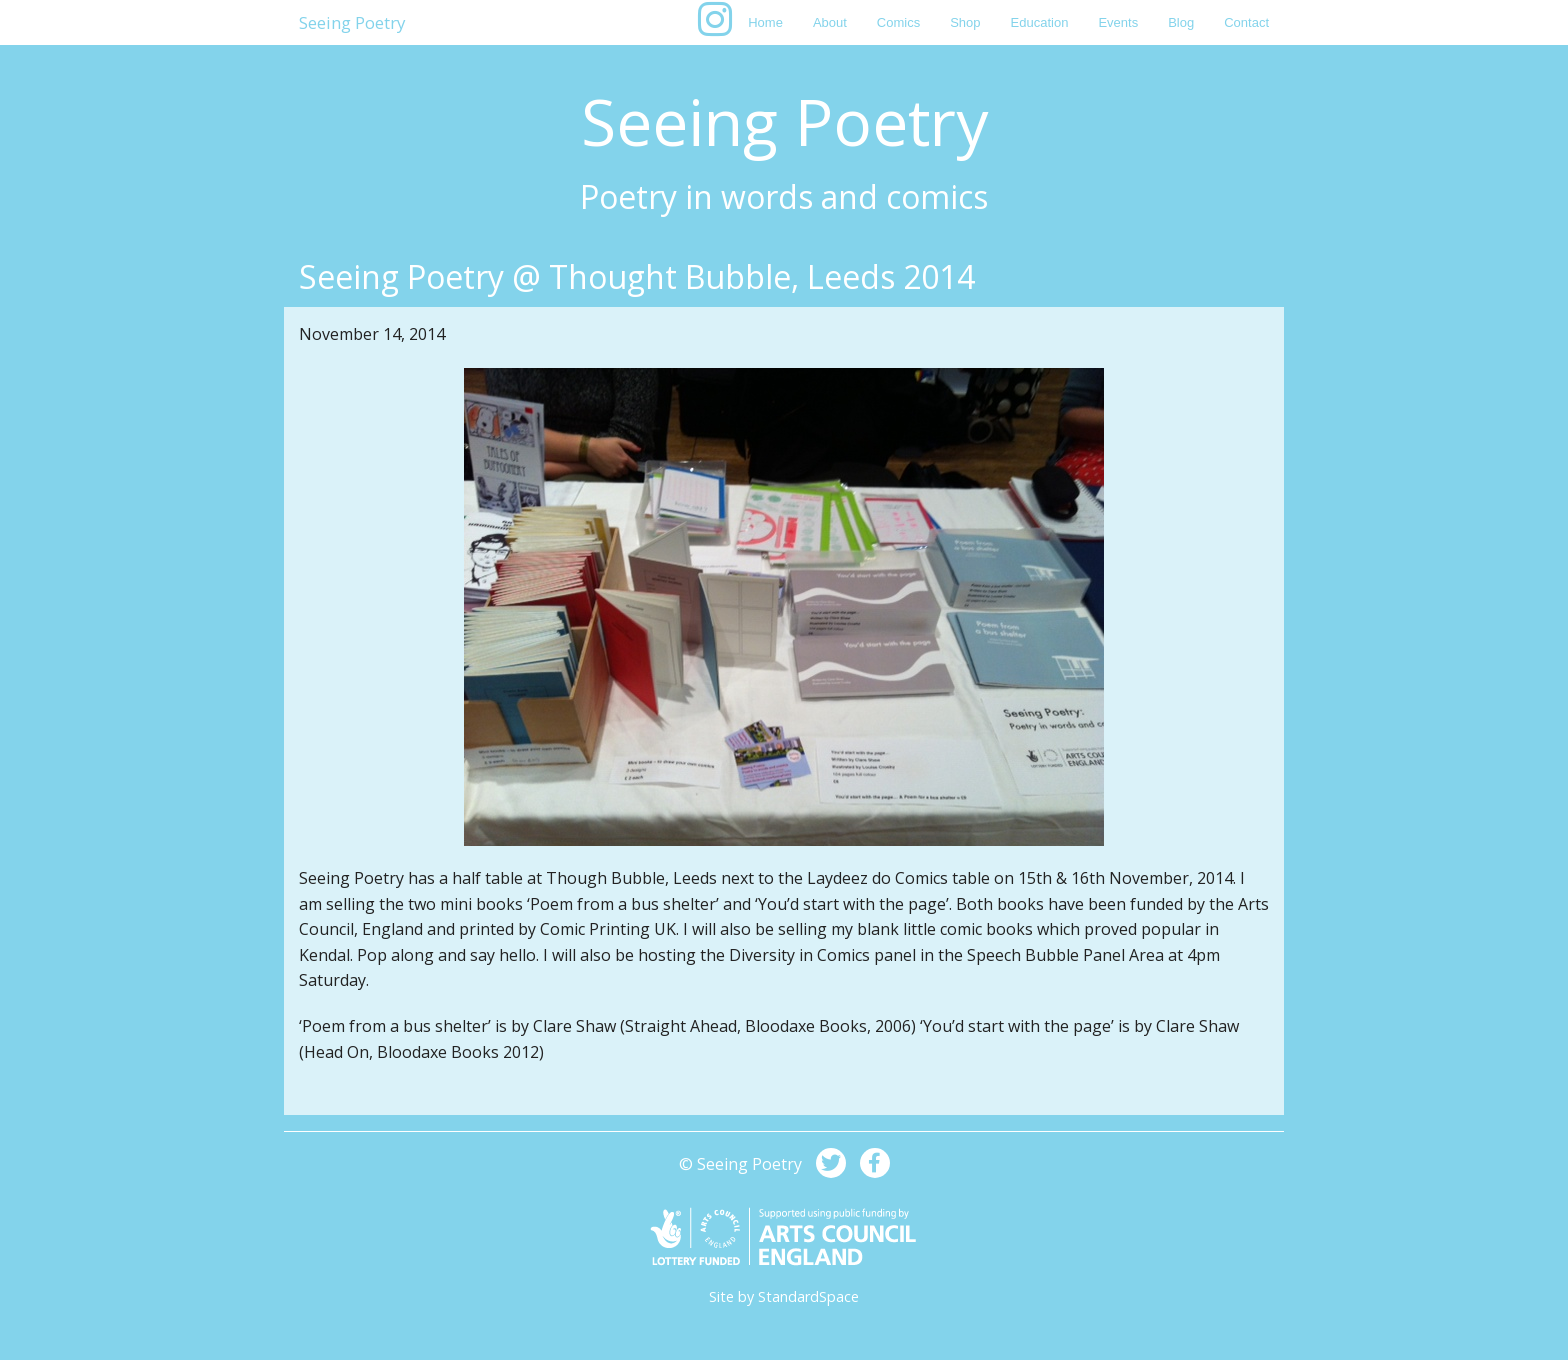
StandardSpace (808, 1296)
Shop (965, 22)
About (830, 22)
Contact (1246, 22)
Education (1040, 22)
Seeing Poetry (352, 22)
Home (765, 22)
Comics (898, 22)
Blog (1181, 22)
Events (1118, 22)
